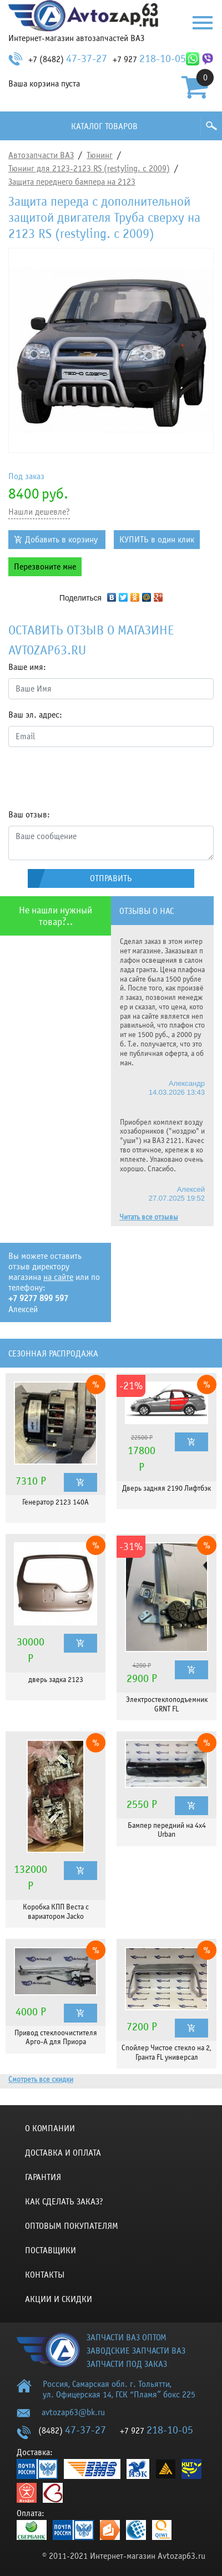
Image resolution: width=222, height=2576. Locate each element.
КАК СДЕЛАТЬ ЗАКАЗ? (64, 2202)
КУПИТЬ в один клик (156, 540)
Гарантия (43, 2177)
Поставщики (50, 2250)
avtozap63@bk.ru (73, 2412)
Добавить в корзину (61, 540)
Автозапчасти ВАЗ (41, 155)
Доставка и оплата (63, 2153)
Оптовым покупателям (71, 2226)
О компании (50, 2128)
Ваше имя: (27, 667)
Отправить (111, 878)
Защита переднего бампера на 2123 (71, 182)
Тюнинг (100, 155)
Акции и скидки (58, 2299)
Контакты (44, 2275)
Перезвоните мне (45, 567)
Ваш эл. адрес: (35, 715)
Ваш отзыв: (29, 815)
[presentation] (92, 777)
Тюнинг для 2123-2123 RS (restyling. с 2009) (89, 169)
